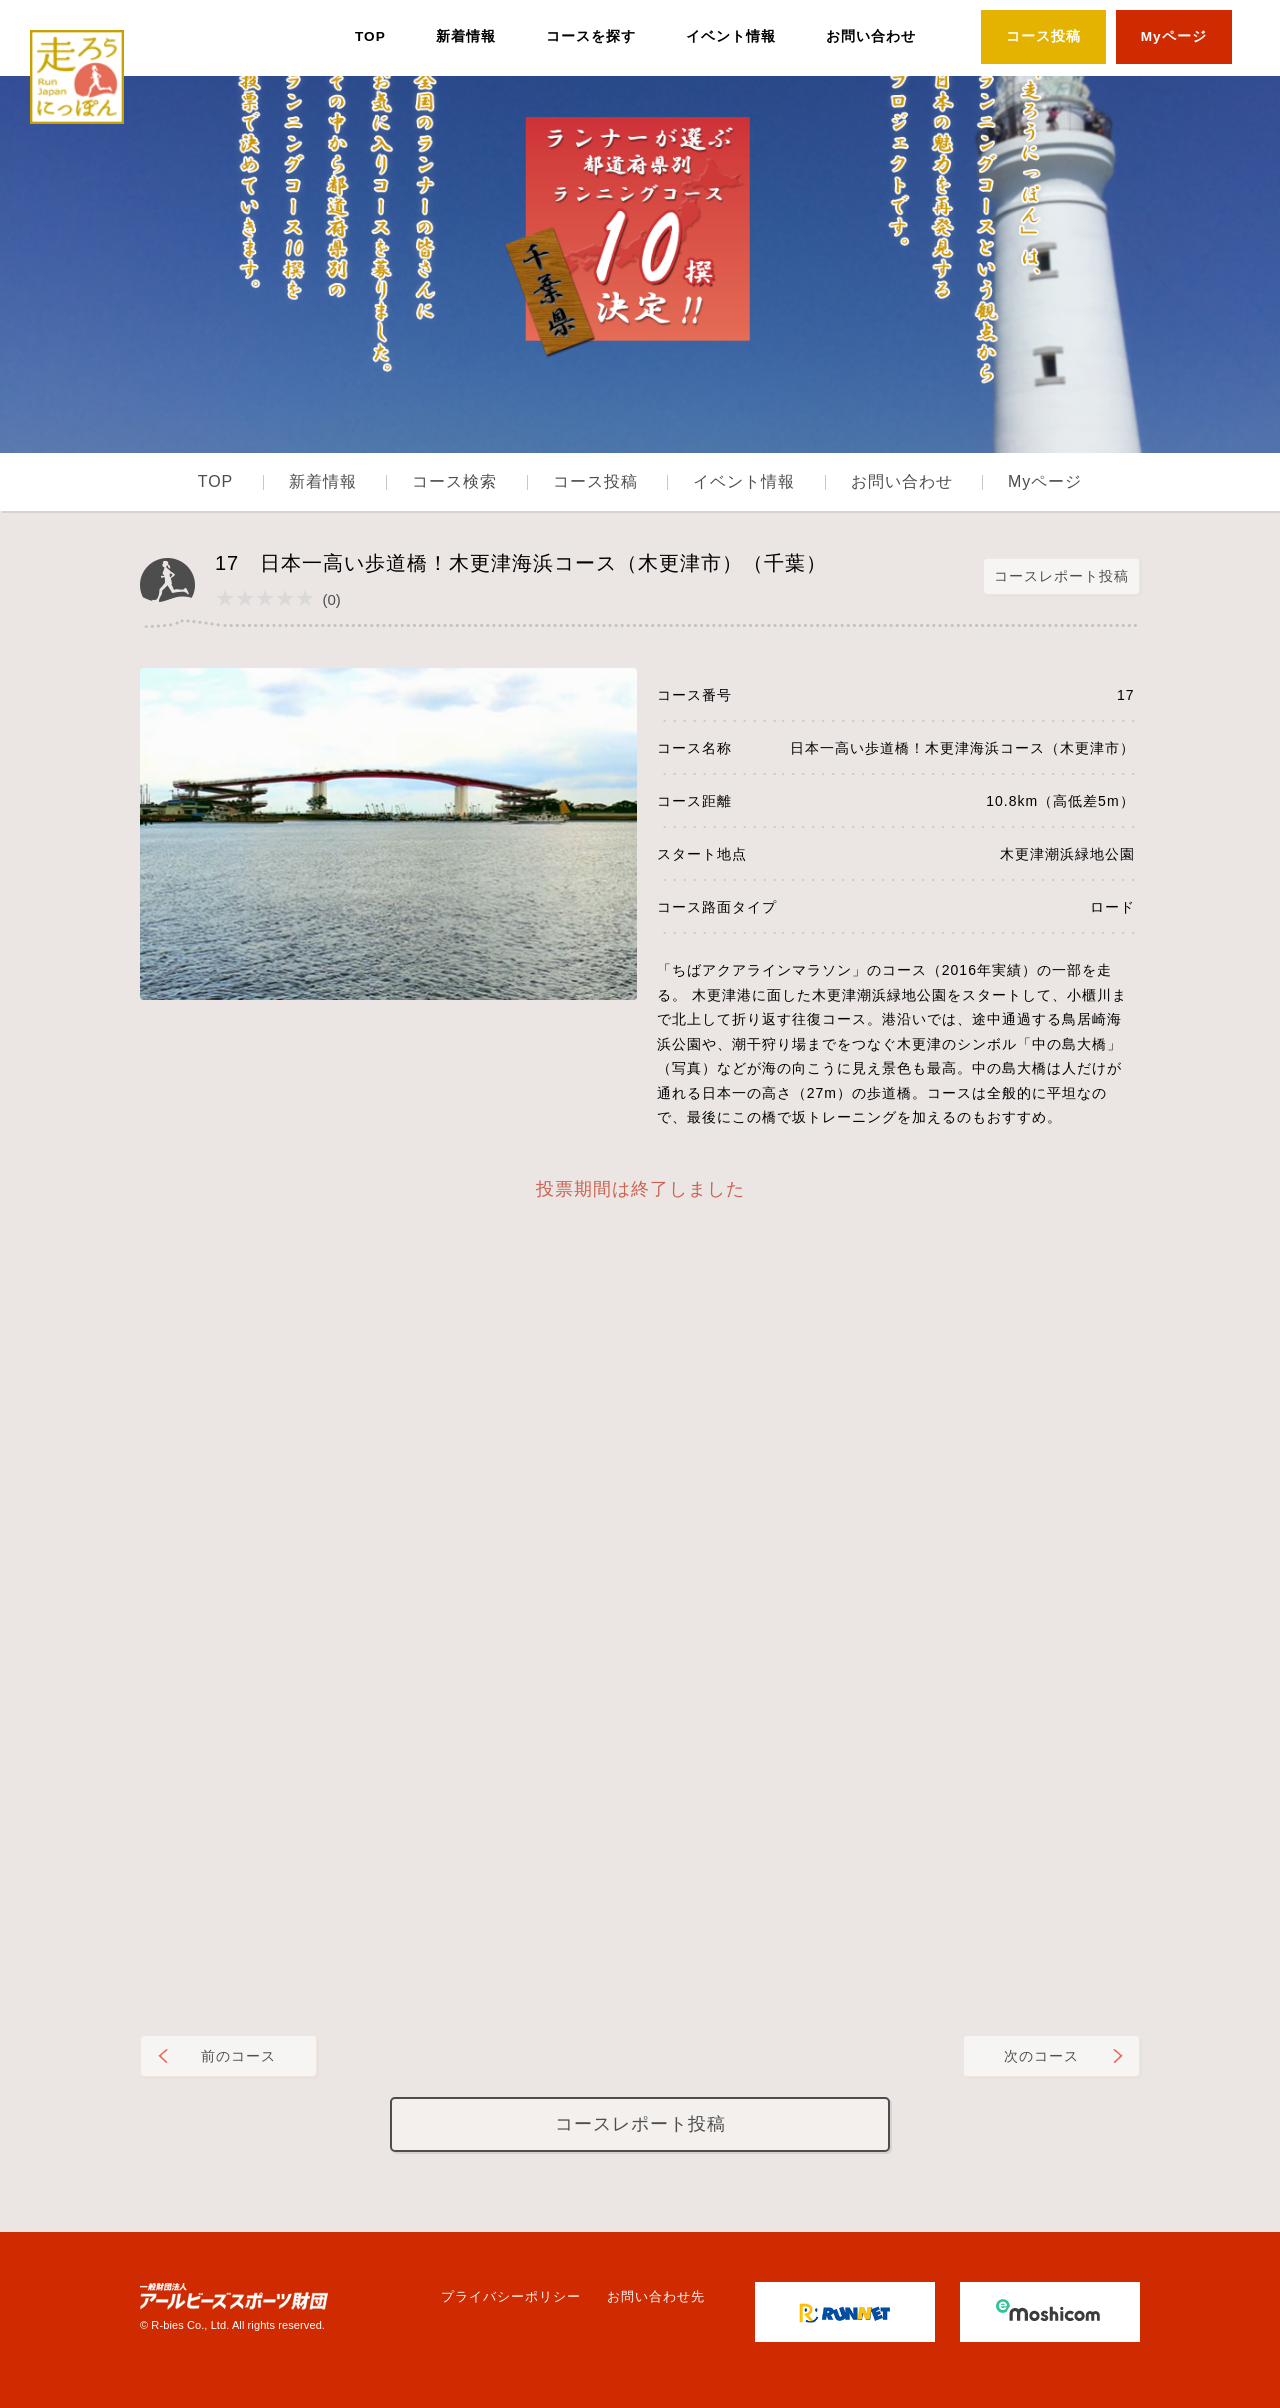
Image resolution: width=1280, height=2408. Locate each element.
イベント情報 (731, 36)
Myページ (1174, 36)
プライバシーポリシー (511, 2296)
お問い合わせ (871, 36)
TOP (370, 36)
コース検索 (454, 481)
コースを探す (591, 36)
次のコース (1041, 2056)
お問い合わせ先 (656, 2296)
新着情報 (466, 36)
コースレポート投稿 (1061, 576)
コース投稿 (1043, 36)
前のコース (238, 2056)
